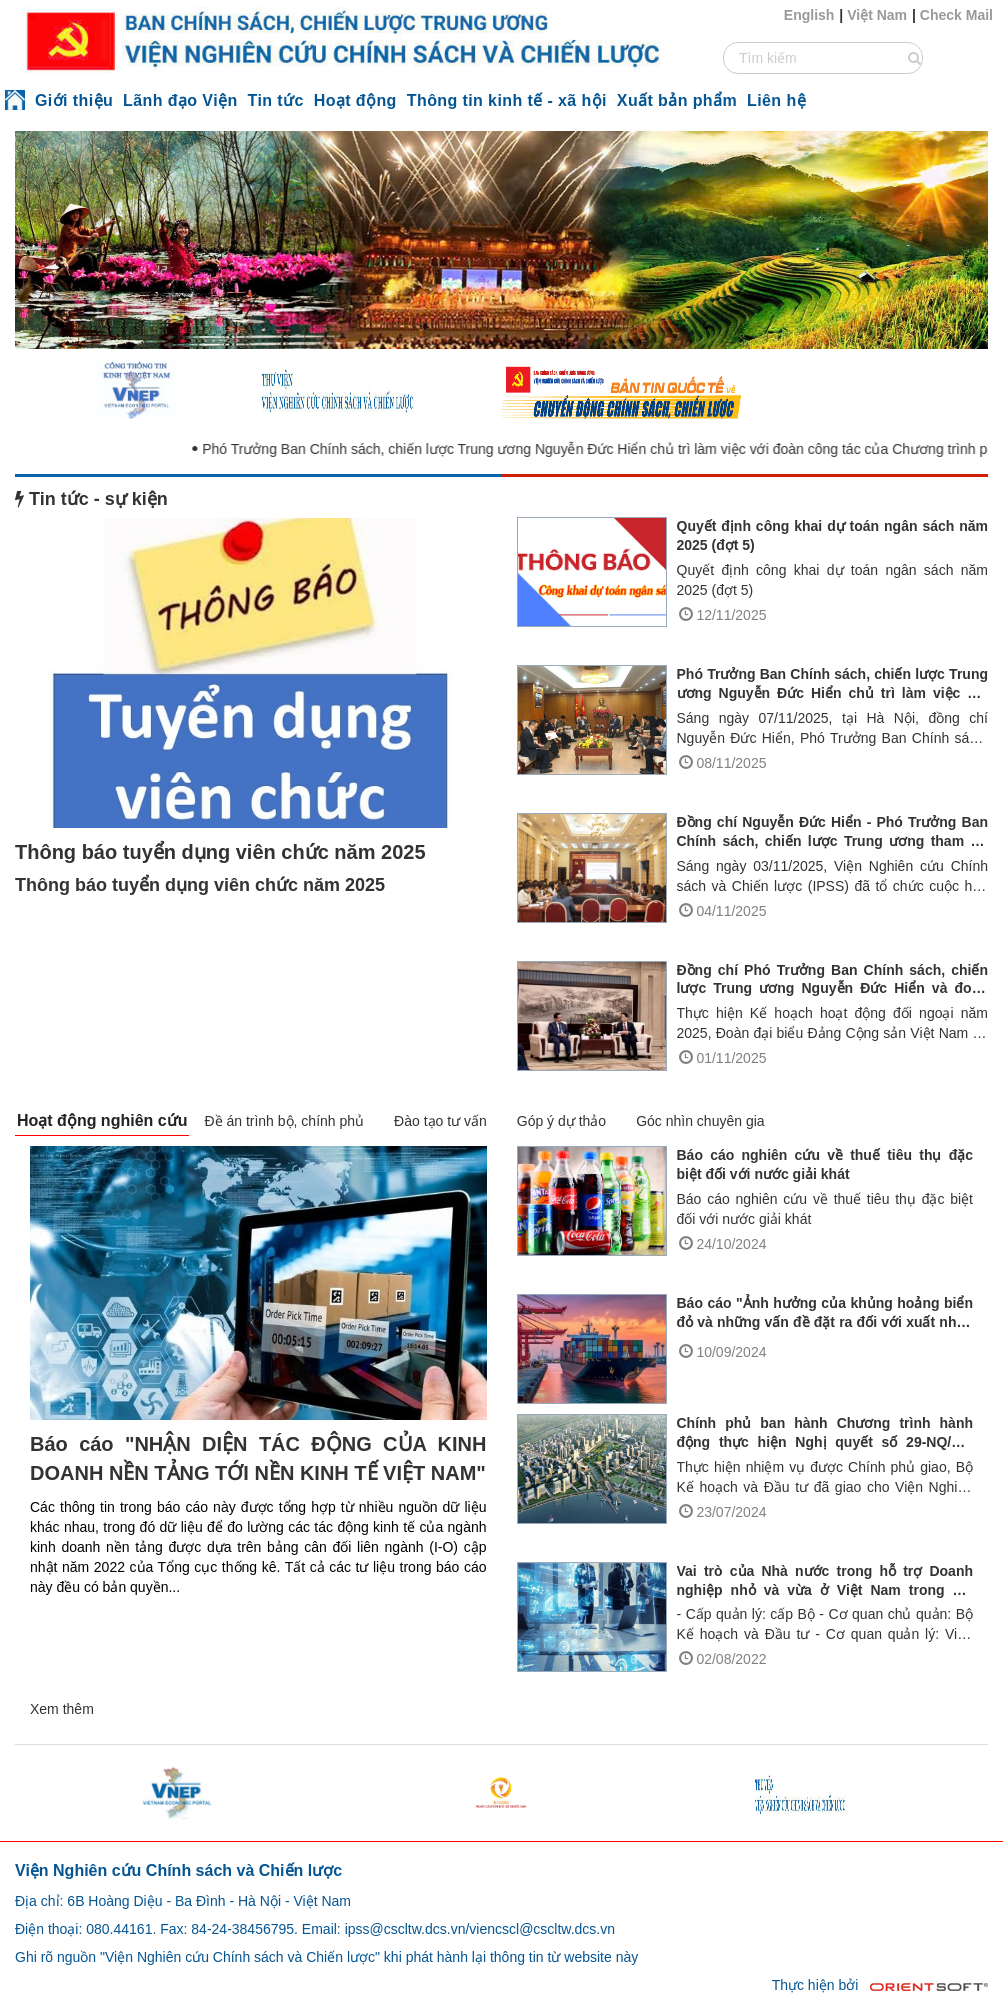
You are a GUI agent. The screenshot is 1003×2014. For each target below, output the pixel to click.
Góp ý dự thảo (561, 1121)
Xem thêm (62, 1709)
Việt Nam (877, 15)
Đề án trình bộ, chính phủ (284, 1121)
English (809, 15)
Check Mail (956, 15)
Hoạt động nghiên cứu (102, 1120)
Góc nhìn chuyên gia (700, 1121)
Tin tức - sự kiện (91, 499)
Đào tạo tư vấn (440, 1121)
